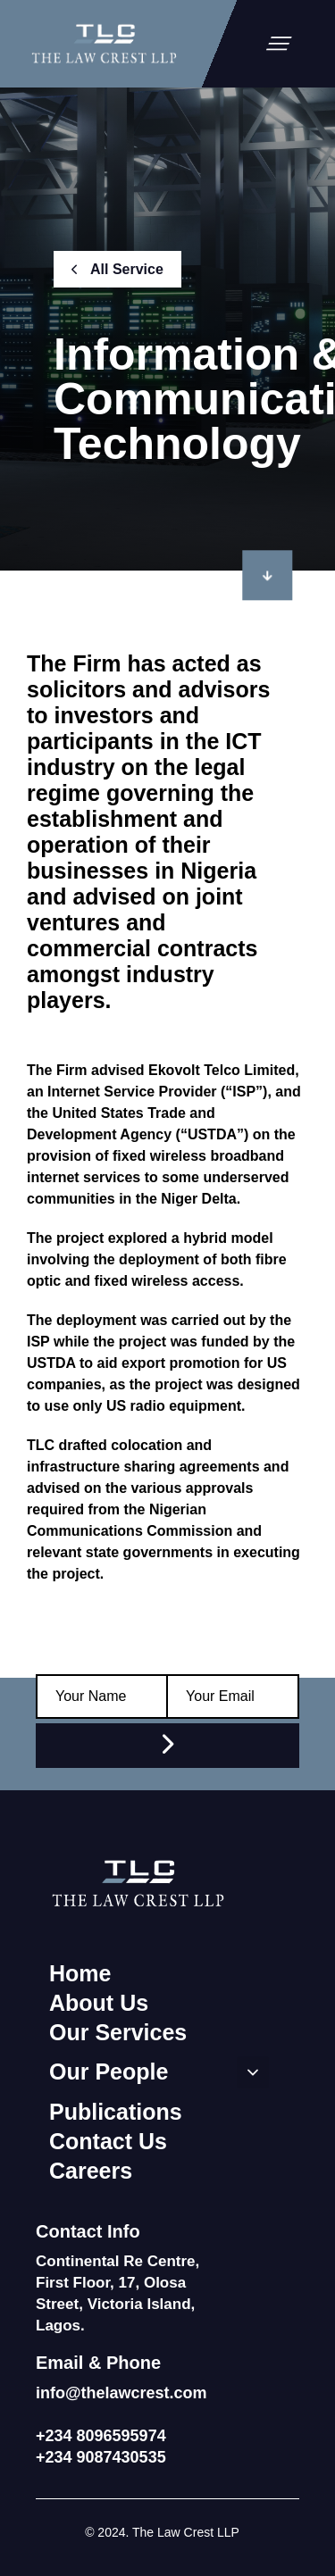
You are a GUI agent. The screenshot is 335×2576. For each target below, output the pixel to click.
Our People (159, 2072)
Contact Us (108, 2141)
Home (80, 1973)
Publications (115, 2111)
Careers (90, 2170)
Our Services (118, 2032)
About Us (98, 2002)
